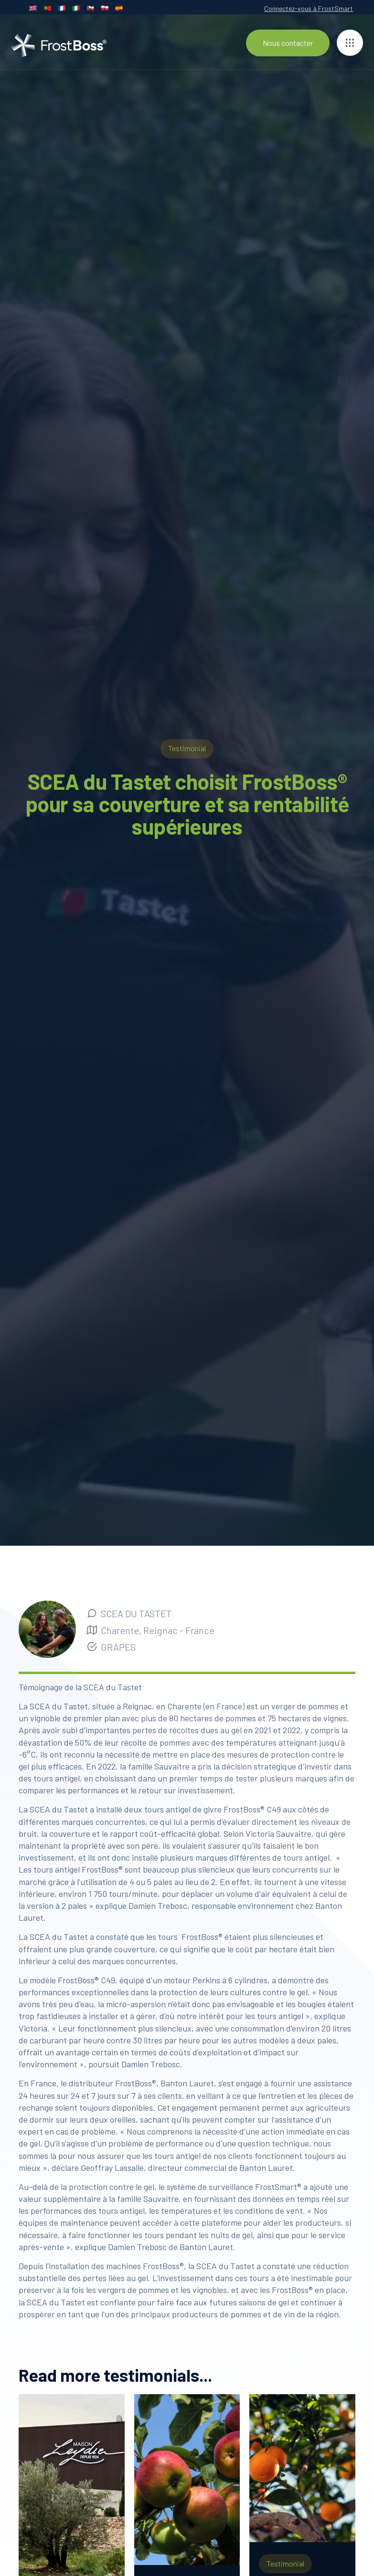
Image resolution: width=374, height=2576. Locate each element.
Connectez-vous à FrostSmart (308, 8)
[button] (350, 43)
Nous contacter (288, 42)
